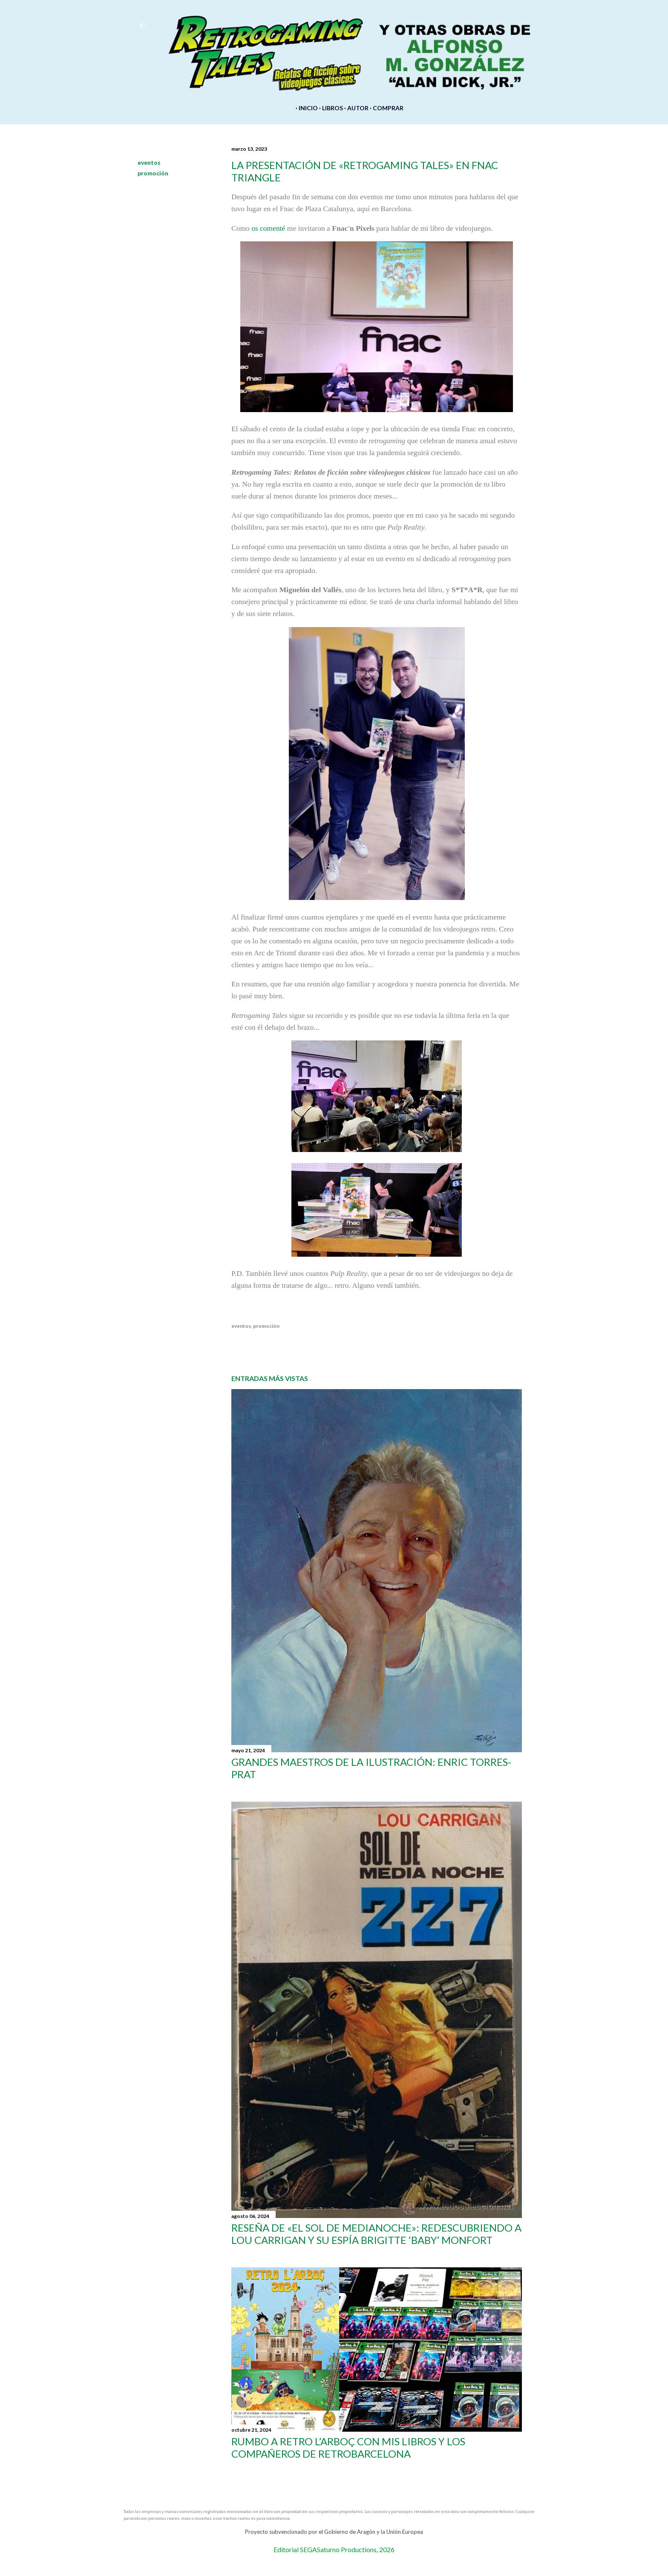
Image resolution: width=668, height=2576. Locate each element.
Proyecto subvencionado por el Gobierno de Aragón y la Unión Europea (334, 2531)
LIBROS (330, 108)
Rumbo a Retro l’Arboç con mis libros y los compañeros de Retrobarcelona (348, 2447)
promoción (153, 173)
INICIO (306, 108)
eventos (149, 162)
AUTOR (356, 108)
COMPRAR (386, 108)
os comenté (268, 228)
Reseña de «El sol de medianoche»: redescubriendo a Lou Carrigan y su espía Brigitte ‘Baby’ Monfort (376, 2233)
